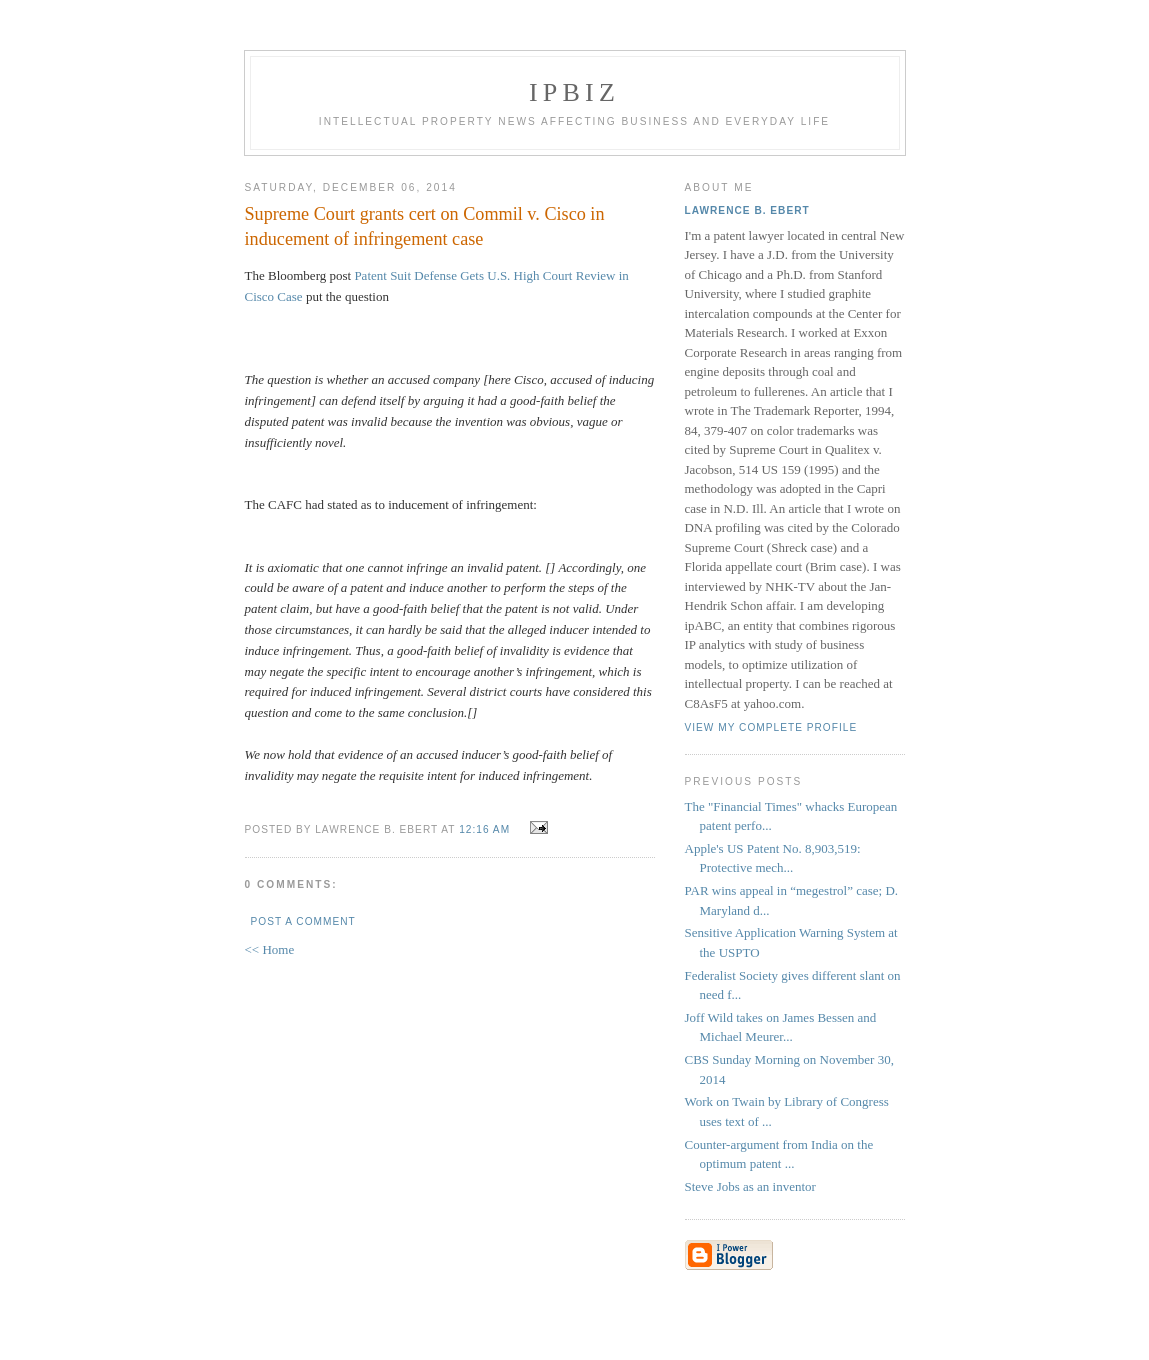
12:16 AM (484, 829)
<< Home (270, 949)
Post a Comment (303, 921)
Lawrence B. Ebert (747, 210)
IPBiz (574, 92)
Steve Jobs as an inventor (750, 1186)
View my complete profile (771, 727)
